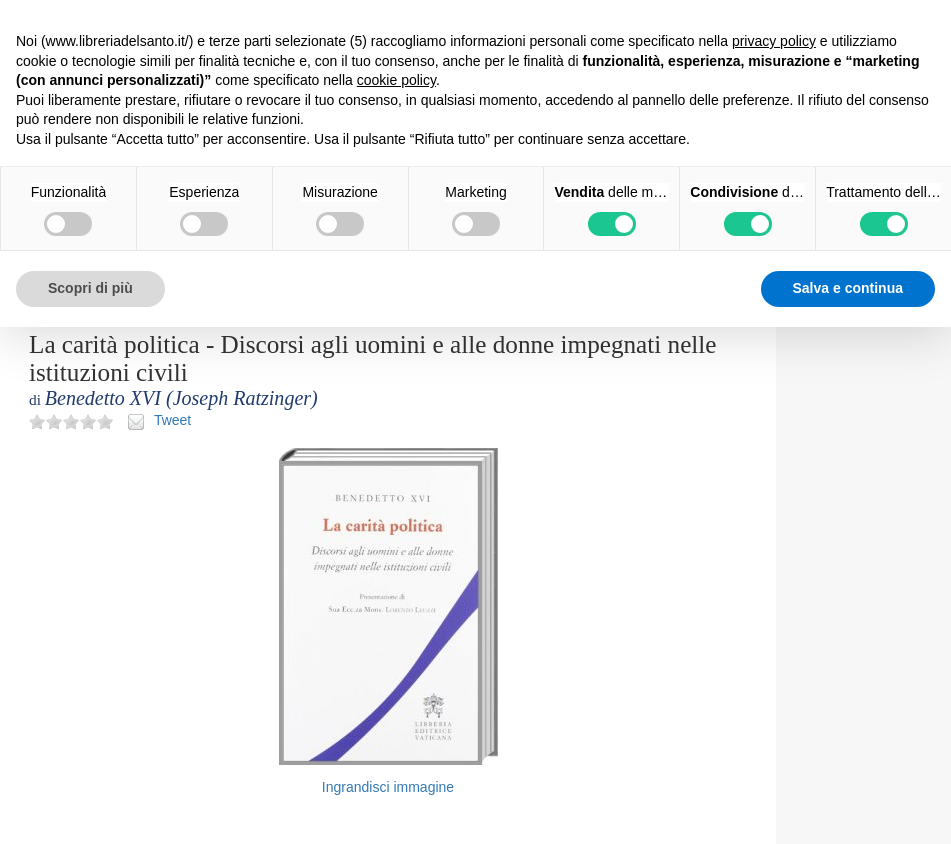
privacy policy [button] (774, 41)
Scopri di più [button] (90, 288)
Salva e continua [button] (848, 288)
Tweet (172, 420)
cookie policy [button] (396, 80)
